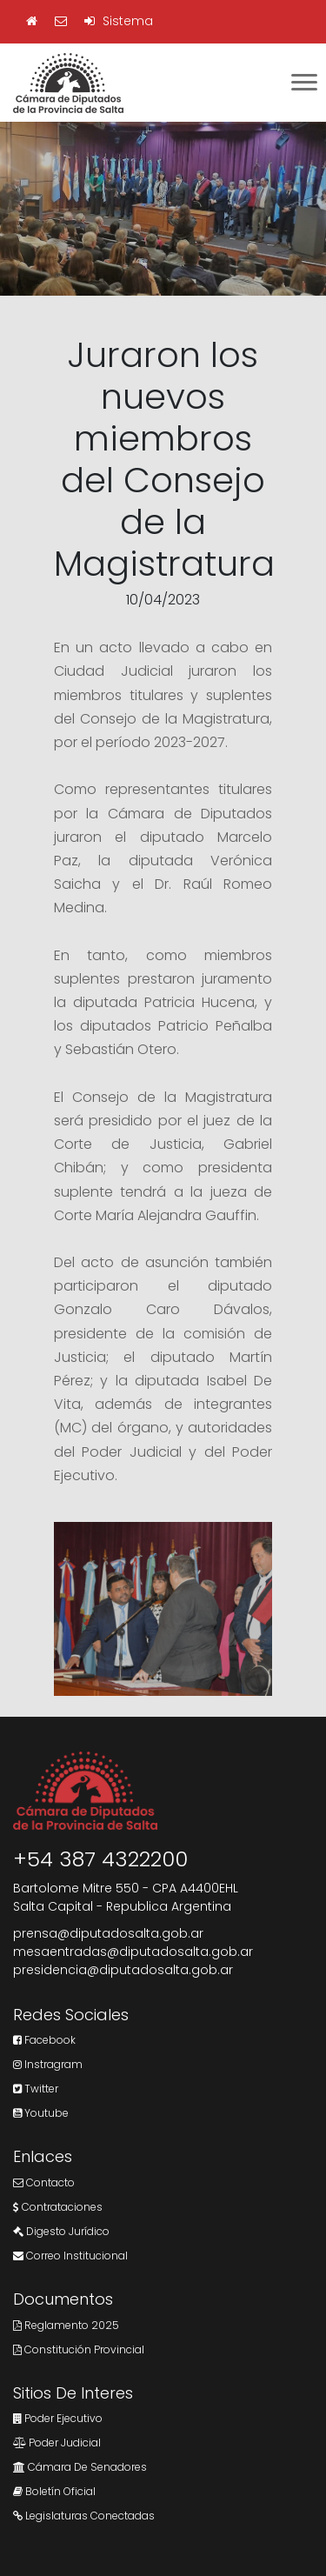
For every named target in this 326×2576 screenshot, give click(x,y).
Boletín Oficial (54, 2491)
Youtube (41, 2113)
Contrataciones (58, 2206)
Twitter (35, 2088)
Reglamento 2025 (66, 2325)
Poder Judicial (57, 2442)
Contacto (44, 2182)
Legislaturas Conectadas (84, 2515)
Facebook (44, 2039)
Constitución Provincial (78, 2349)
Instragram (48, 2064)
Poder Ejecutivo (58, 2418)
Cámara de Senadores (80, 2466)
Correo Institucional (70, 2255)
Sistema (118, 21)
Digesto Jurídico (61, 2231)
